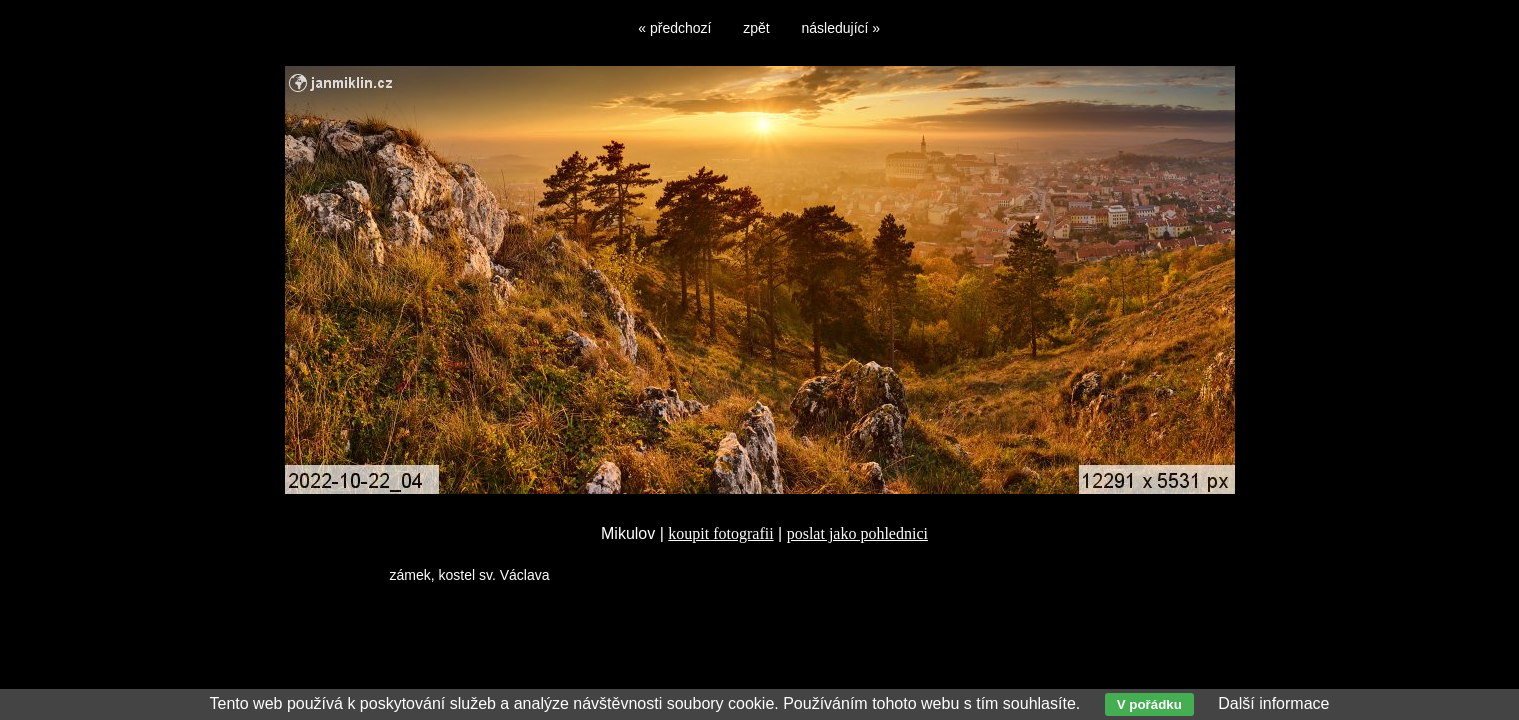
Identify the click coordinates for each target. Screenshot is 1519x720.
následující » (841, 28)
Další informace (1273, 703)
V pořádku (1149, 704)
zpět (756, 28)
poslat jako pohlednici (857, 533)
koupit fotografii (720, 533)
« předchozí (674, 28)
